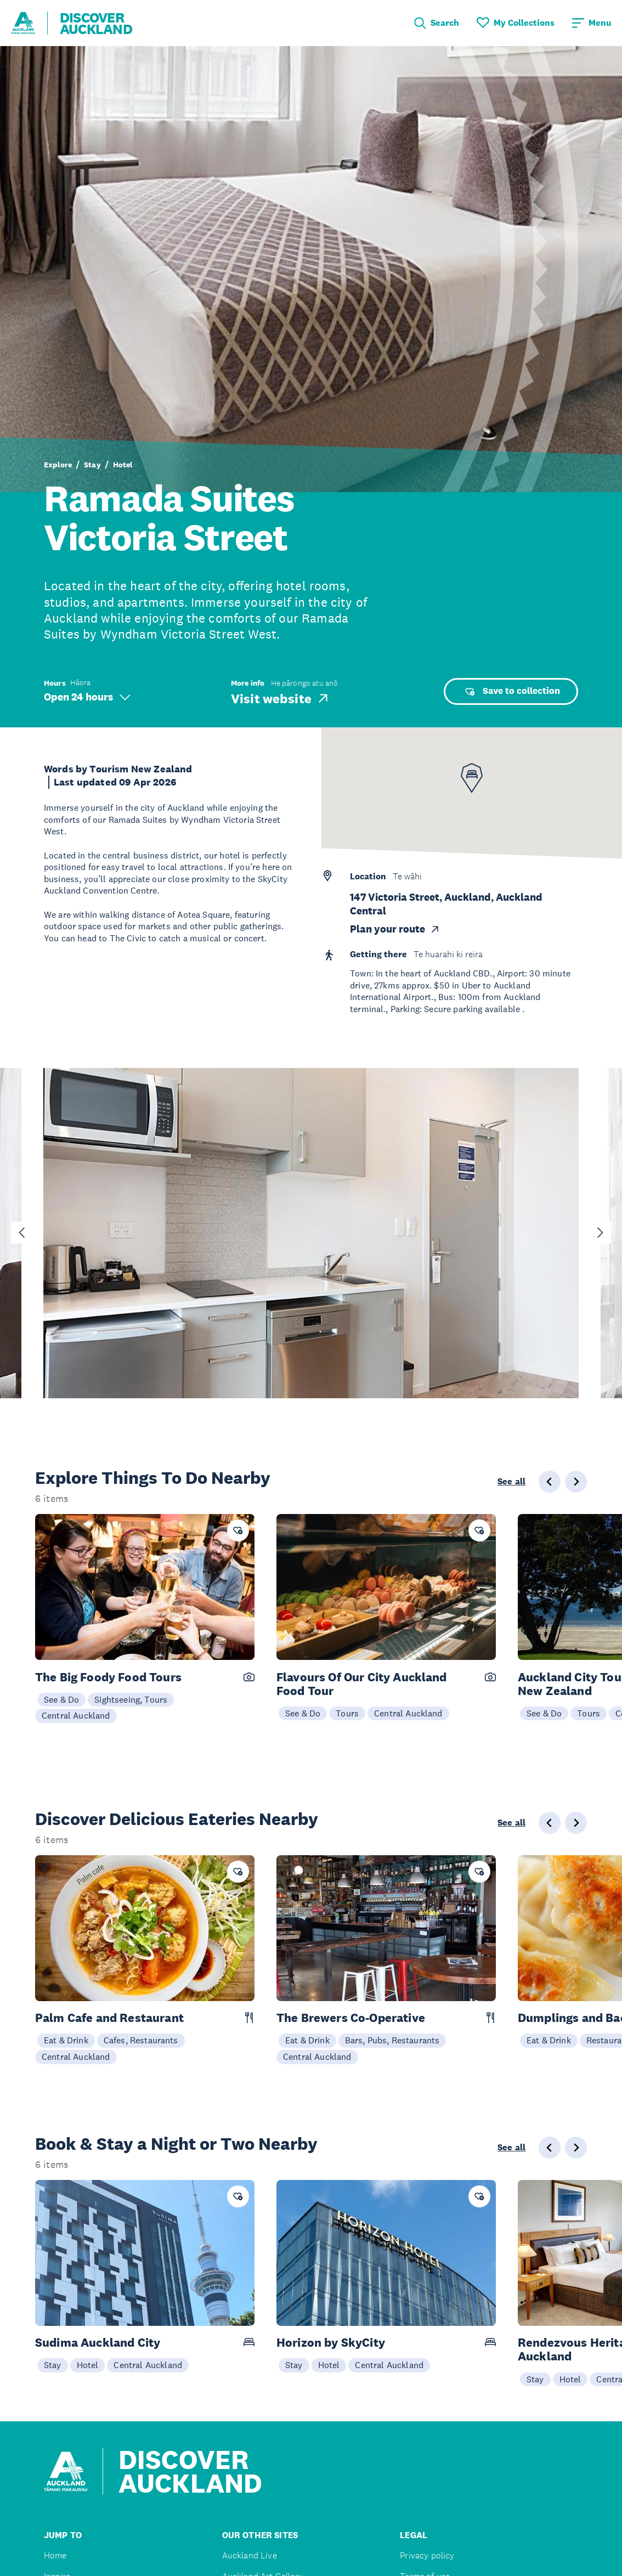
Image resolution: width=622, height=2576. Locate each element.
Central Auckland (76, 1715)
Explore (58, 465)
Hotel (123, 465)
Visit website (280, 698)
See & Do (61, 1699)
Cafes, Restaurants (141, 2040)
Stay (92, 465)
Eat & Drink (66, 2040)
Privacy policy (427, 2555)
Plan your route (395, 929)
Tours (347, 1713)
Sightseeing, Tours (130, 1699)
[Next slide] (600, 1233)
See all (511, 1481)
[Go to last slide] (22, 1233)
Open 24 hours (87, 697)
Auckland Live (249, 2555)
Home (55, 2555)
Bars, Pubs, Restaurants (392, 2040)
